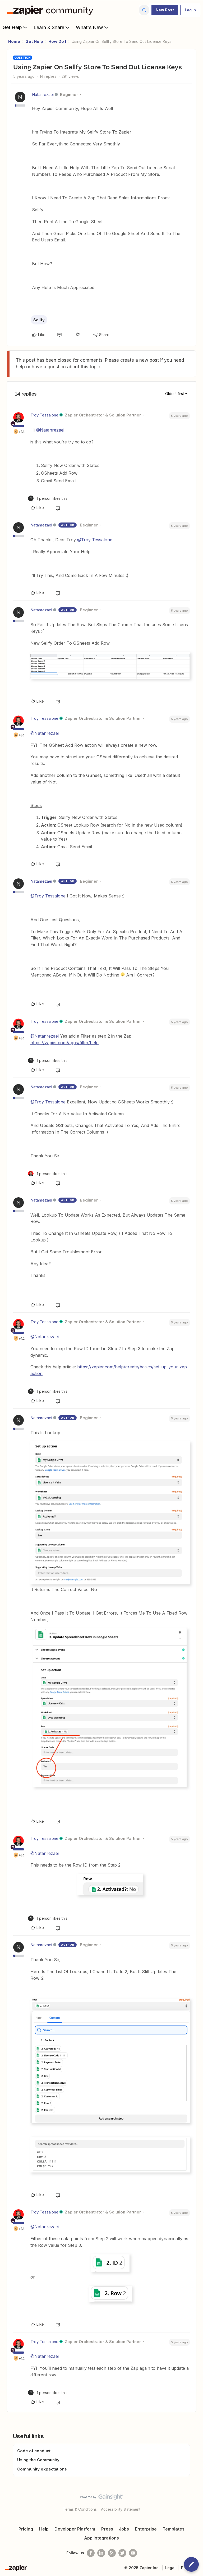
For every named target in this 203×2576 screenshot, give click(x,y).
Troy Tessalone (44, 415)
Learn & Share (52, 27)
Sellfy (39, 319)
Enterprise (146, 2529)
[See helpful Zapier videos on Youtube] (133, 2553)
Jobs (124, 2529)
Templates (173, 2529)
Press (107, 2529)
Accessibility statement (120, 2509)
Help (44, 2529)
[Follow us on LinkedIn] (101, 2553)
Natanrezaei (43, 94)
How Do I (57, 41)
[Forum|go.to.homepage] (51, 10)
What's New (92, 27)
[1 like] (47, 498)
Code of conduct (33, 2450)
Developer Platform (74, 2529)
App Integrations (101, 2538)
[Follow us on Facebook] (91, 2553)
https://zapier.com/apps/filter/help (64, 1042)
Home (14, 41)
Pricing (26, 2529)
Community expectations (42, 2469)
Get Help (15, 27)
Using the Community (38, 2459)
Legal (170, 2567)
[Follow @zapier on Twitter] (122, 2553)
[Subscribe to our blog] (112, 2553)
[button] (164, 10)
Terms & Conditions (80, 2509)
